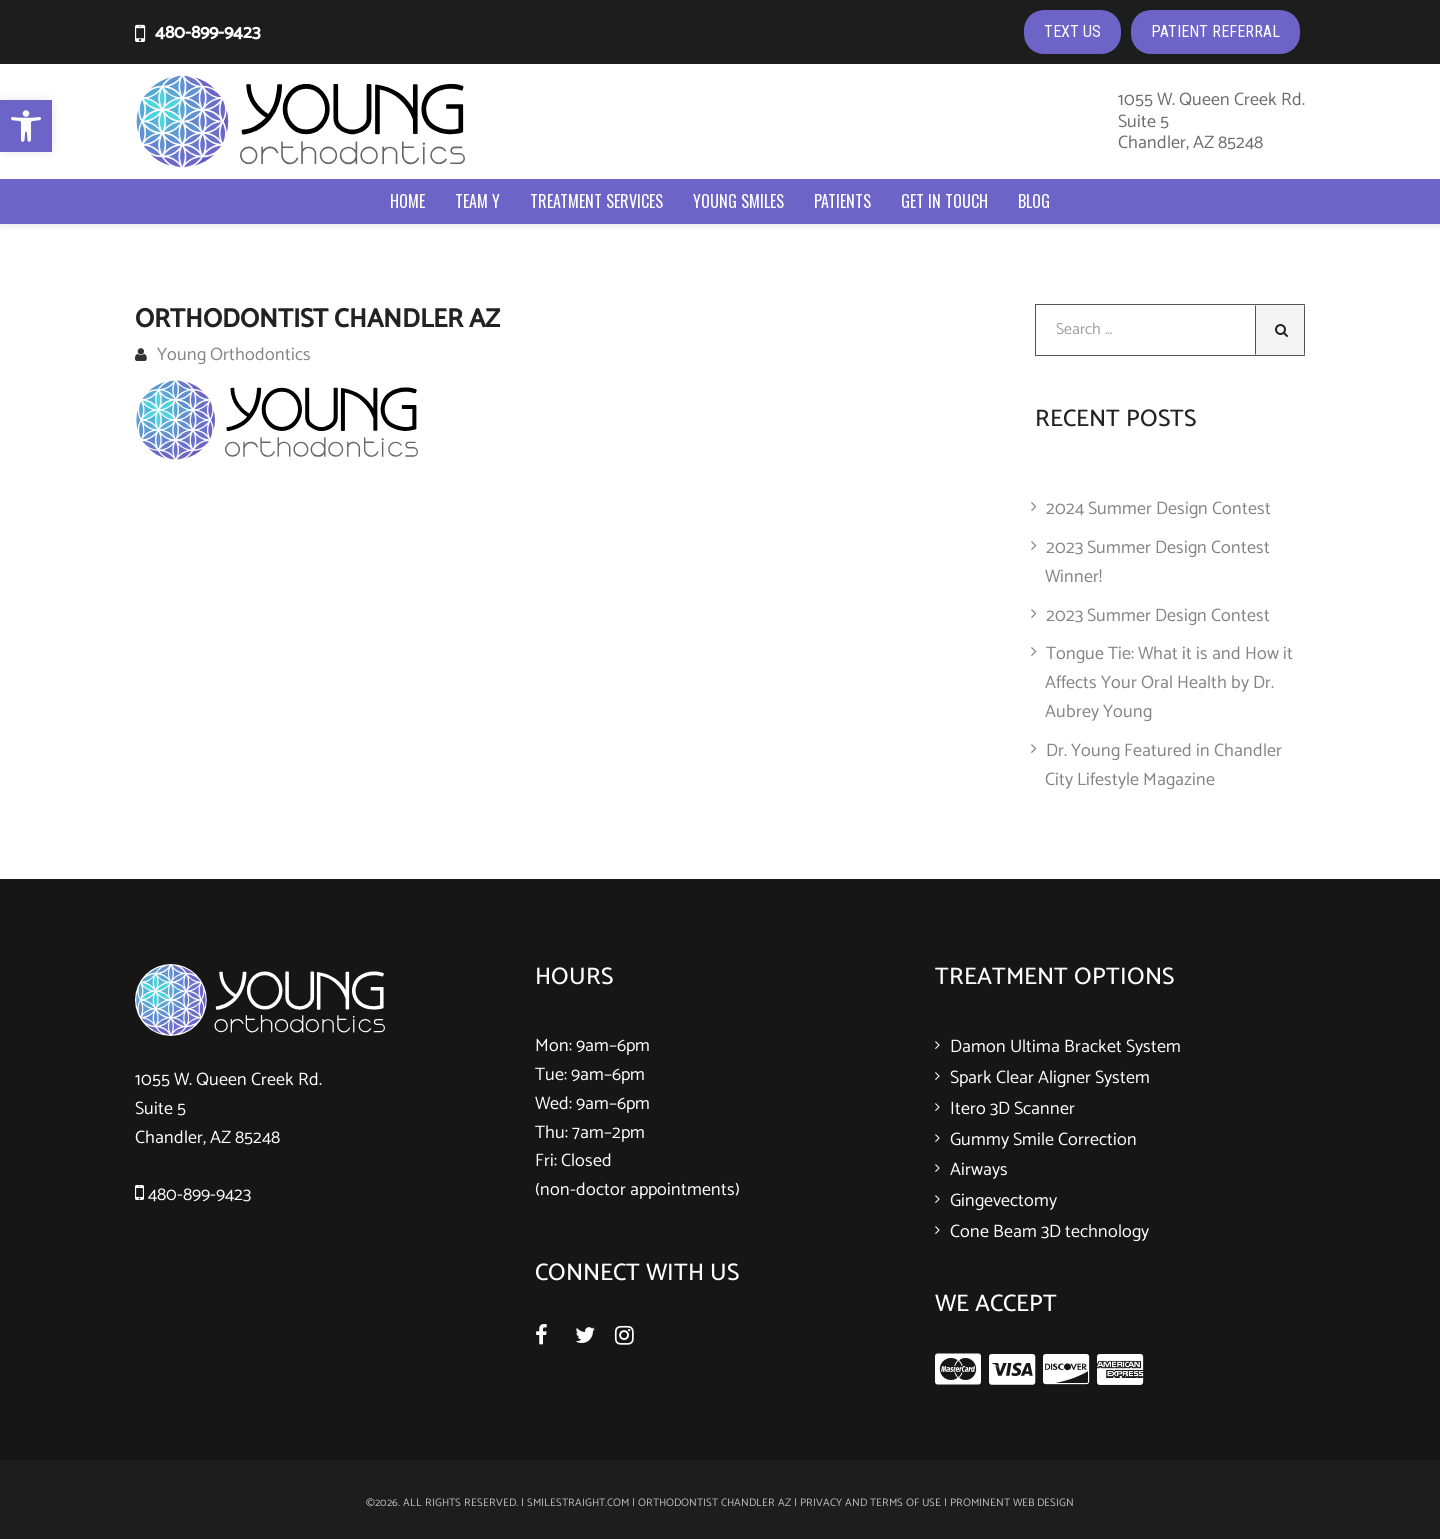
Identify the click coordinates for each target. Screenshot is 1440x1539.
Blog (1034, 201)
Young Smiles (738, 201)
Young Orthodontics (223, 355)
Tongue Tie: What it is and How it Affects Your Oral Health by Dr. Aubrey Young (1169, 683)
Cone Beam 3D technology (1049, 1232)
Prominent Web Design (1012, 1503)
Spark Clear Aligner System (1050, 1078)
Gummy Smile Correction (1043, 1140)
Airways (979, 1170)
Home (407, 201)
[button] (26, 126)
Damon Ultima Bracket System (1065, 1047)
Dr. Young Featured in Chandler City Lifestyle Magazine (1163, 765)
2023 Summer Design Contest (1158, 616)
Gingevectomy (1003, 1201)
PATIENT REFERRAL (1215, 31)
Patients (842, 201)
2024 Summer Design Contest (1158, 509)
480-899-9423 (207, 33)
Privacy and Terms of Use (870, 1503)
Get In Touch (944, 201)
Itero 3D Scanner (1012, 1109)
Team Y (477, 201)
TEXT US (1072, 31)
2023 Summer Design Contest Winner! (1157, 562)
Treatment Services (596, 201)
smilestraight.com (578, 1503)
